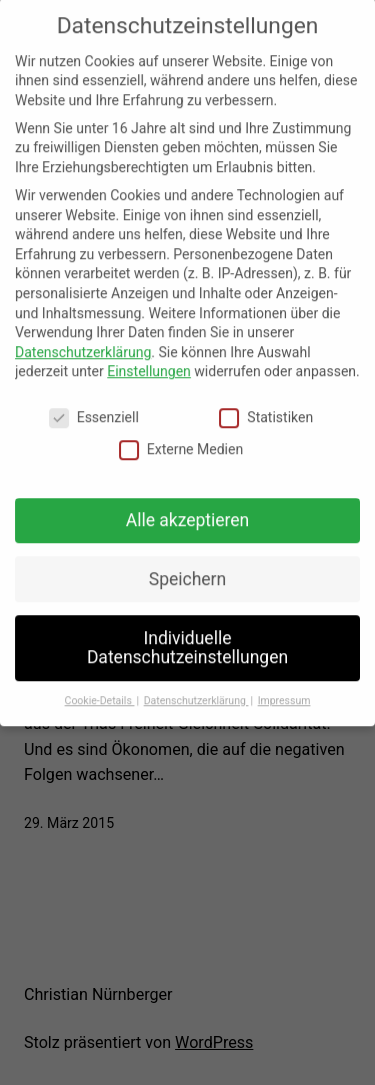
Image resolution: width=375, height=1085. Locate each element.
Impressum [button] (284, 687)
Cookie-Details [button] (100, 687)
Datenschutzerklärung (83, 339)
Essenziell (94, 405)
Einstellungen (149, 359)
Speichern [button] (187, 566)
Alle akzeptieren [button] (188, 507)
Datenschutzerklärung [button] (196, 687)
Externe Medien (181, 436)
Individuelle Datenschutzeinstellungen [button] (187, 635)
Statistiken (266, 405)
